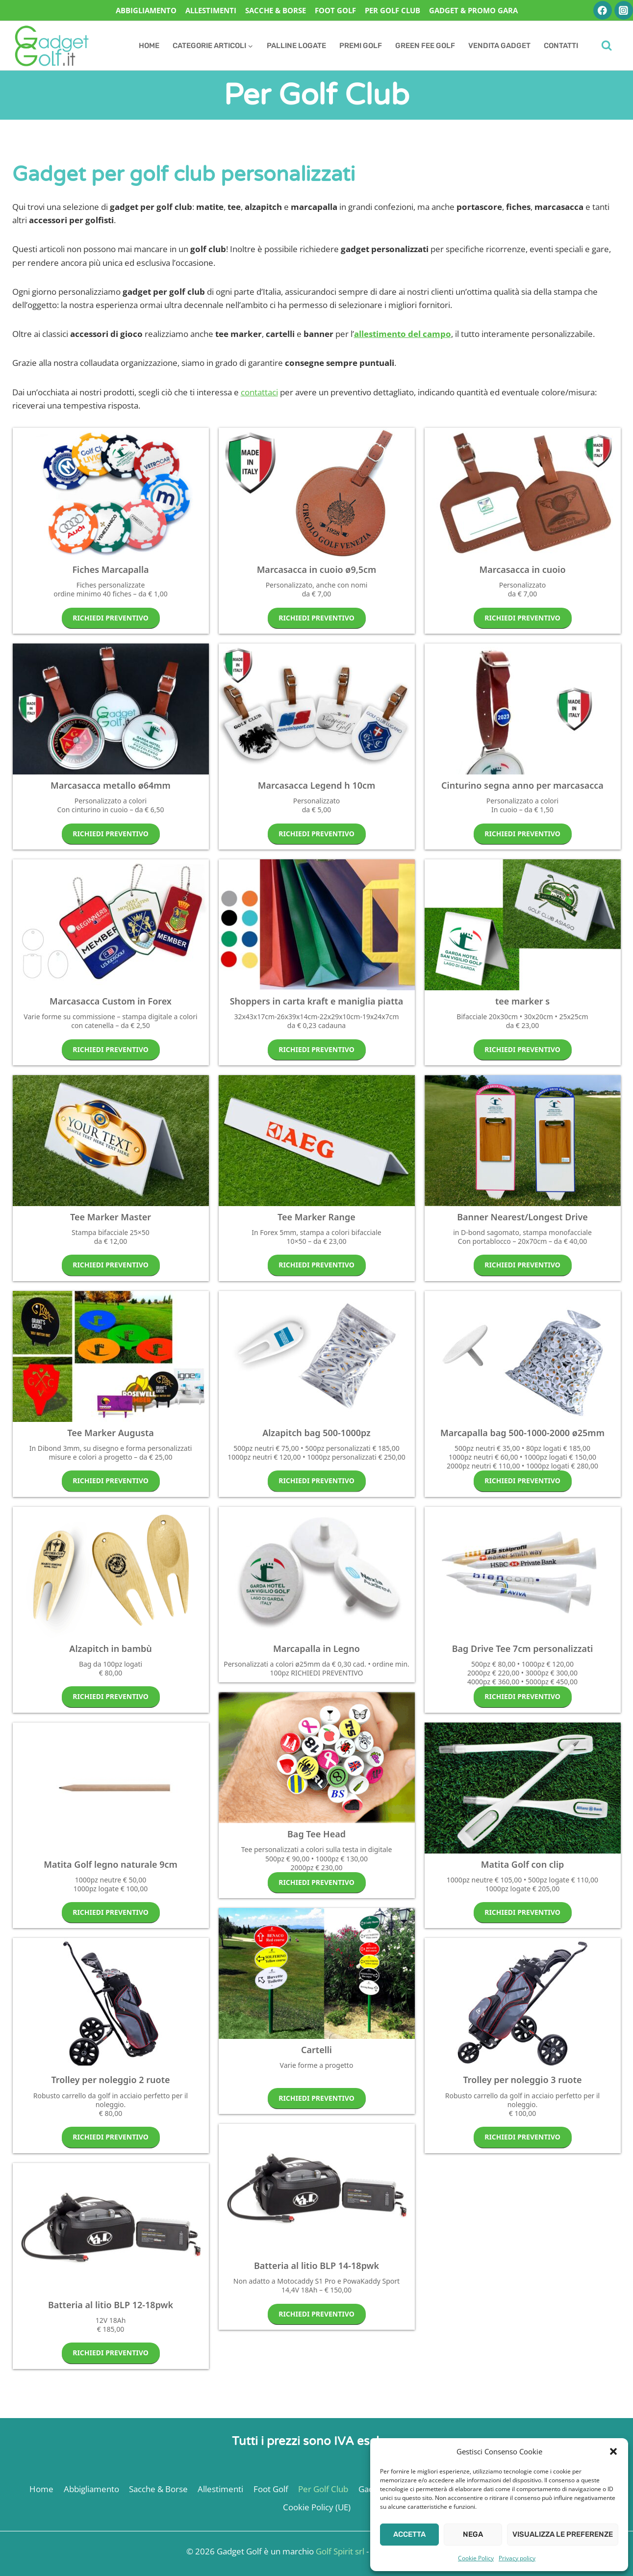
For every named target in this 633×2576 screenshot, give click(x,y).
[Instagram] (623, 10)
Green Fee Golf (425, 45)
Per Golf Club (392, 10)
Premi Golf (360, 45)
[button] (613, 2451)
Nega (473, 2534)
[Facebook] (602, 10)
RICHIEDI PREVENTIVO (111, 617)
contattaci (259, 392)
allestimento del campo (402, 333)
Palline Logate (296, 45)
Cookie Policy (476, 2558)
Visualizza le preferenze (562, 2534)
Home (149, 45)
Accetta (409, 2534)
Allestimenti (210, 10)
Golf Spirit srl (340, 2551)
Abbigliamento (146, 10)
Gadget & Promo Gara (473, 10)
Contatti (561, 45)
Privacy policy (517, 2558)
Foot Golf (335, 10)
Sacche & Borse (275, 10)
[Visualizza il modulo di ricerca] (606, 45)
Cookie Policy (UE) (317, 2507)
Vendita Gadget (499, 45)
